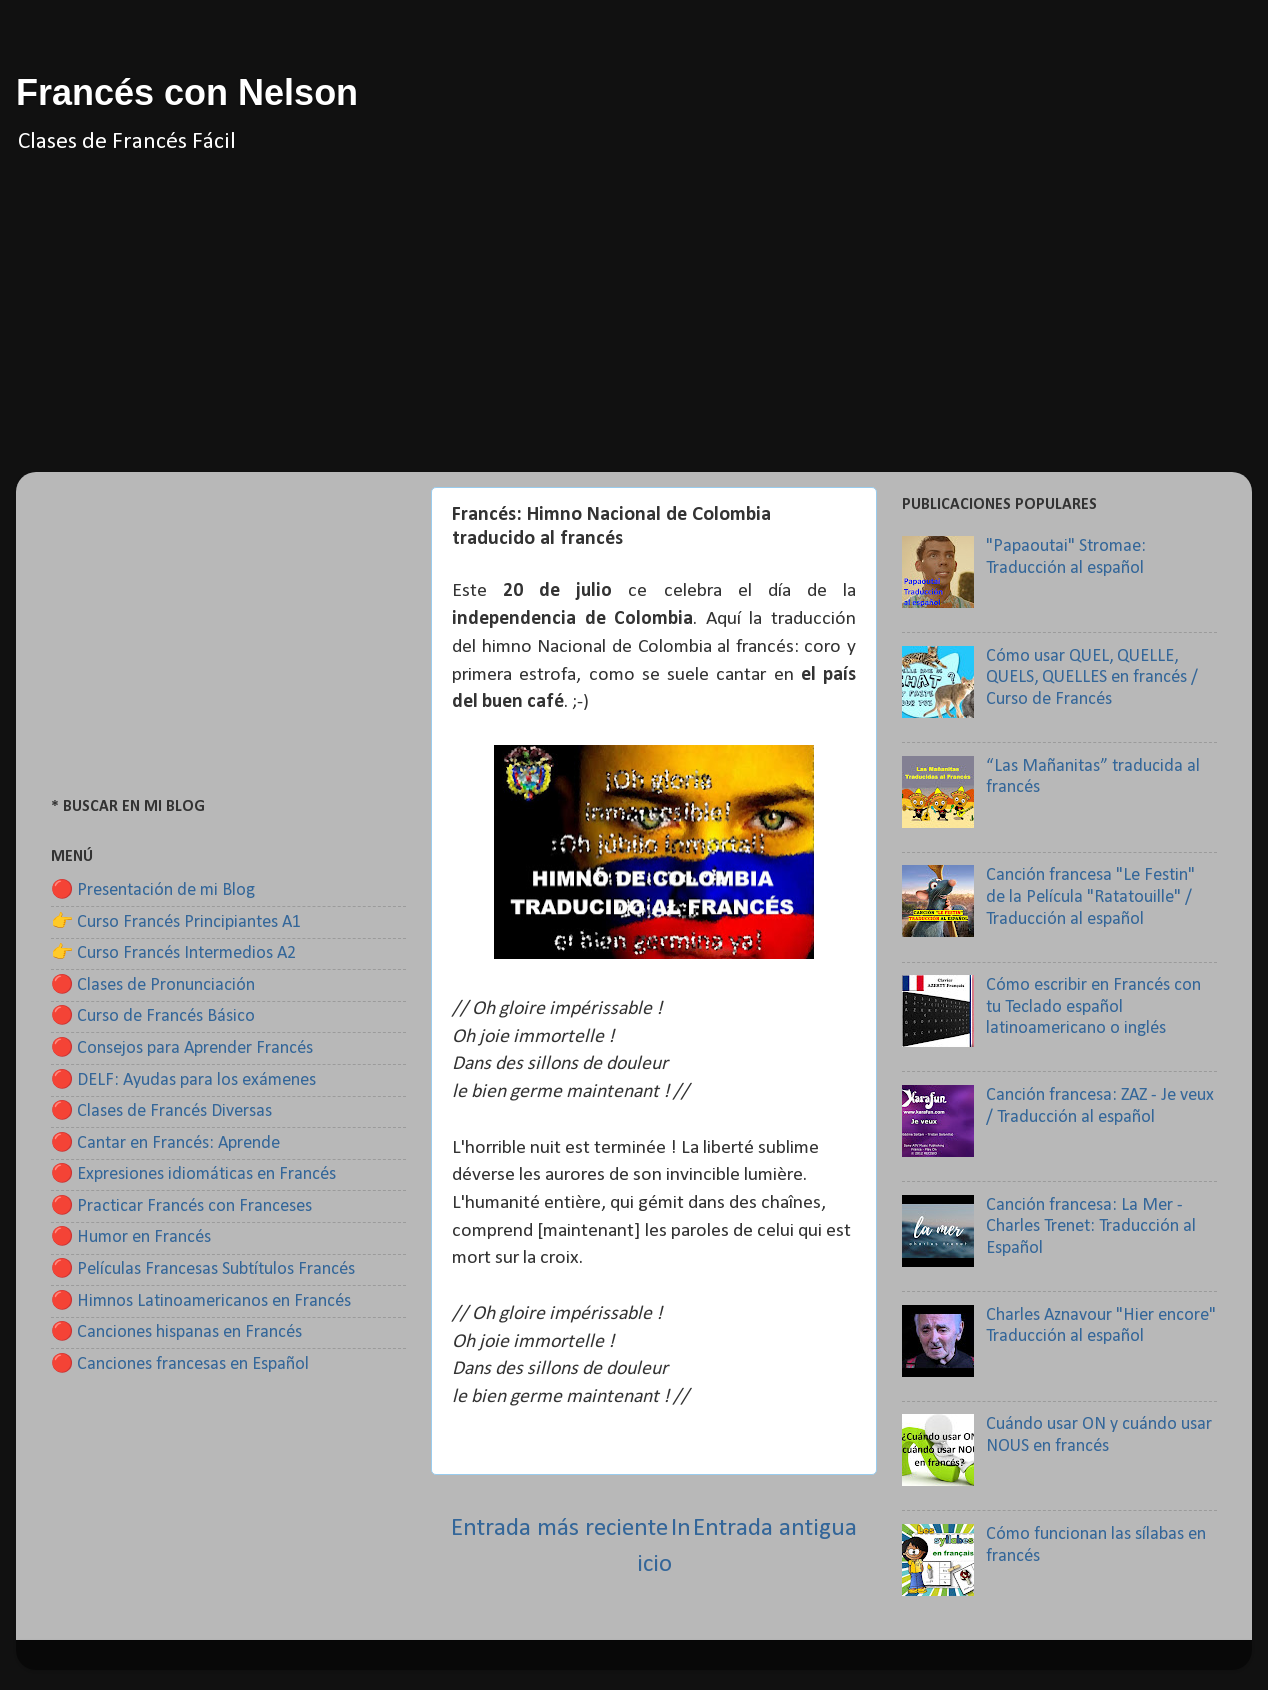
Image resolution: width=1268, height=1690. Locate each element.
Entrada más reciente (559, 1528)
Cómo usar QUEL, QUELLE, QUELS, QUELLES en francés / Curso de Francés (1092, 678)
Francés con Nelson (187, 92)
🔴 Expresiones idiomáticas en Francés (193, 1174)
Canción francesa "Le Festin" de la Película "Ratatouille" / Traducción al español (1090, 897)
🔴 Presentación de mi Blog (153, 890)
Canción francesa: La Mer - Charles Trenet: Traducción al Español (1091, 1227)
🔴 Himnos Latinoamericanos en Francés (201, 1301)
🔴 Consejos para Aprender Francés (182, 1048)
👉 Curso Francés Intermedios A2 (173, 953)
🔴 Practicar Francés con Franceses (181, 1206)
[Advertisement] (634, 332)
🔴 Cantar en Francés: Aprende (165, 1143)
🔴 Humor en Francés (131, 1237)
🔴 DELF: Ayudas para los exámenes (183, 1080)
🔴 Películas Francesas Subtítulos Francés (203, 1269)
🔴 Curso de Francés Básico (153, 1016)
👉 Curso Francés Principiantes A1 (176, 922)
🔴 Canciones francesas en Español (180, 1364)
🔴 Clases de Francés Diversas (161, 1111)
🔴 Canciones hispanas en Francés (176, 1332)
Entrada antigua (775, 1528)
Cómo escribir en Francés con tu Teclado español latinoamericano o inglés (1093, 1007)
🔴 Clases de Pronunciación (153, 985)
